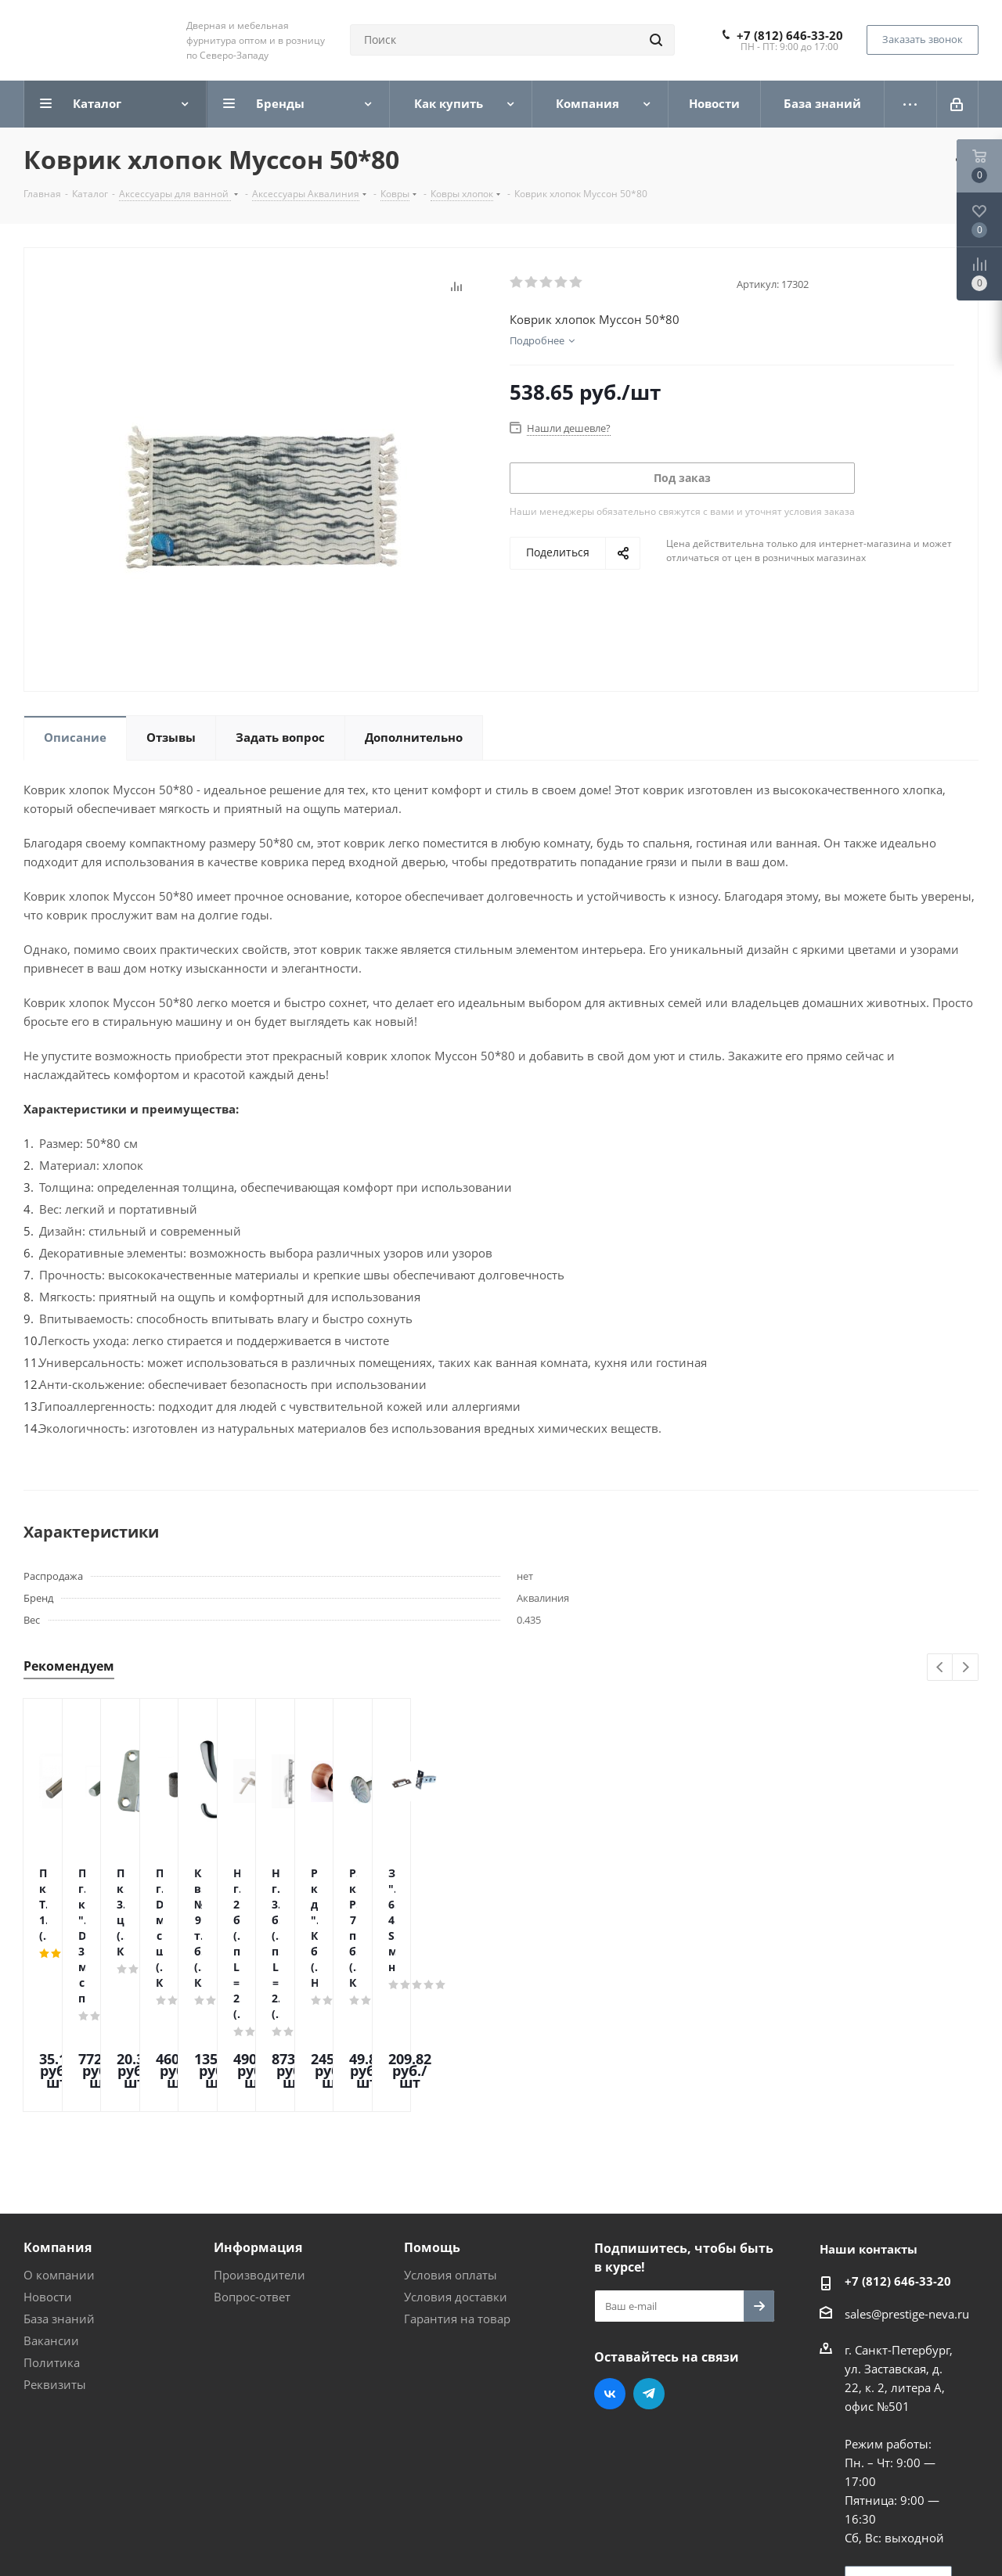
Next (966, 1668)
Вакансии (51, 2207)
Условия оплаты (450, 2142)
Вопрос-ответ (252, 2163)
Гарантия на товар (457, 2185)
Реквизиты (54, 2251)
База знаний (59, 2185)
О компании (59, 2142)
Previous (940, 1668)
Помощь (432, 2114)
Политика (51, 2229)
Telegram (649, 2260)
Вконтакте (609, 2260)
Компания (57, 2114)
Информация (258, 2114)
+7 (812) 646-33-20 (790, 35)
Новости (47, 2163)
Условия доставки (455, 2163)
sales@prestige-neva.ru (907, 2181)
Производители (259, 2142)
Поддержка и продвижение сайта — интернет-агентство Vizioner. (210, 2536)
